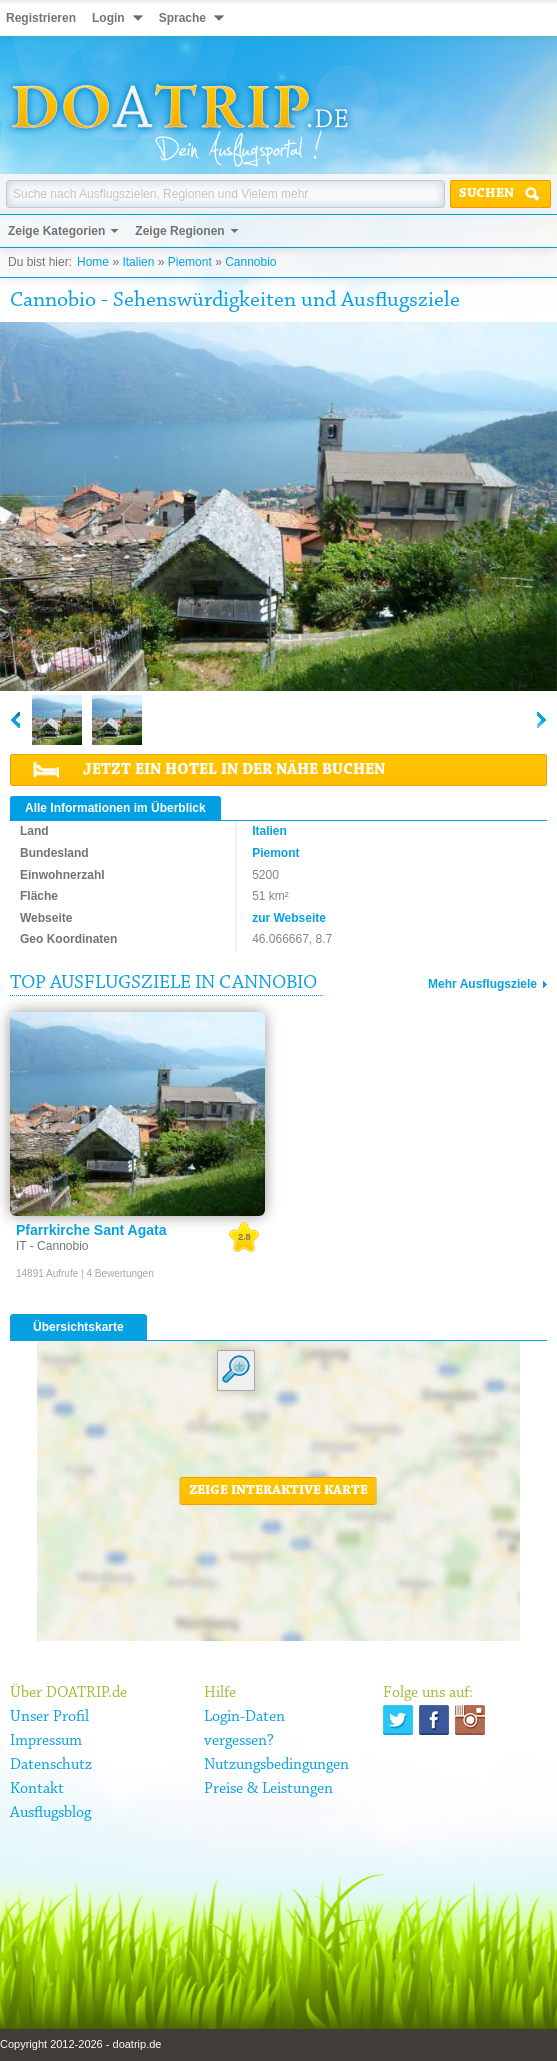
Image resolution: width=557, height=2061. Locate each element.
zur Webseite (289, 918)
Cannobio (250, 262)
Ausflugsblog (50, 1813)
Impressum (46, 1741)
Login (108, 18)
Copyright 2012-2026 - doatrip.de (80, 2044)
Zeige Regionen (179, 231)
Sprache (182, 18)
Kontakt (37, 1789)
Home (93, 262)
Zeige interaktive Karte (278, 1491)
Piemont (190, 262)
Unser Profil (49, 1717)
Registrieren (41, 18)
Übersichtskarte (78, 1327)
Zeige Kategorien (56, 231)
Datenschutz (51, 1765)
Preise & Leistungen (268, 1789)
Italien (138, 262)
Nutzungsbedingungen (276, 1765)
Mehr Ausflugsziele (482, 984)
